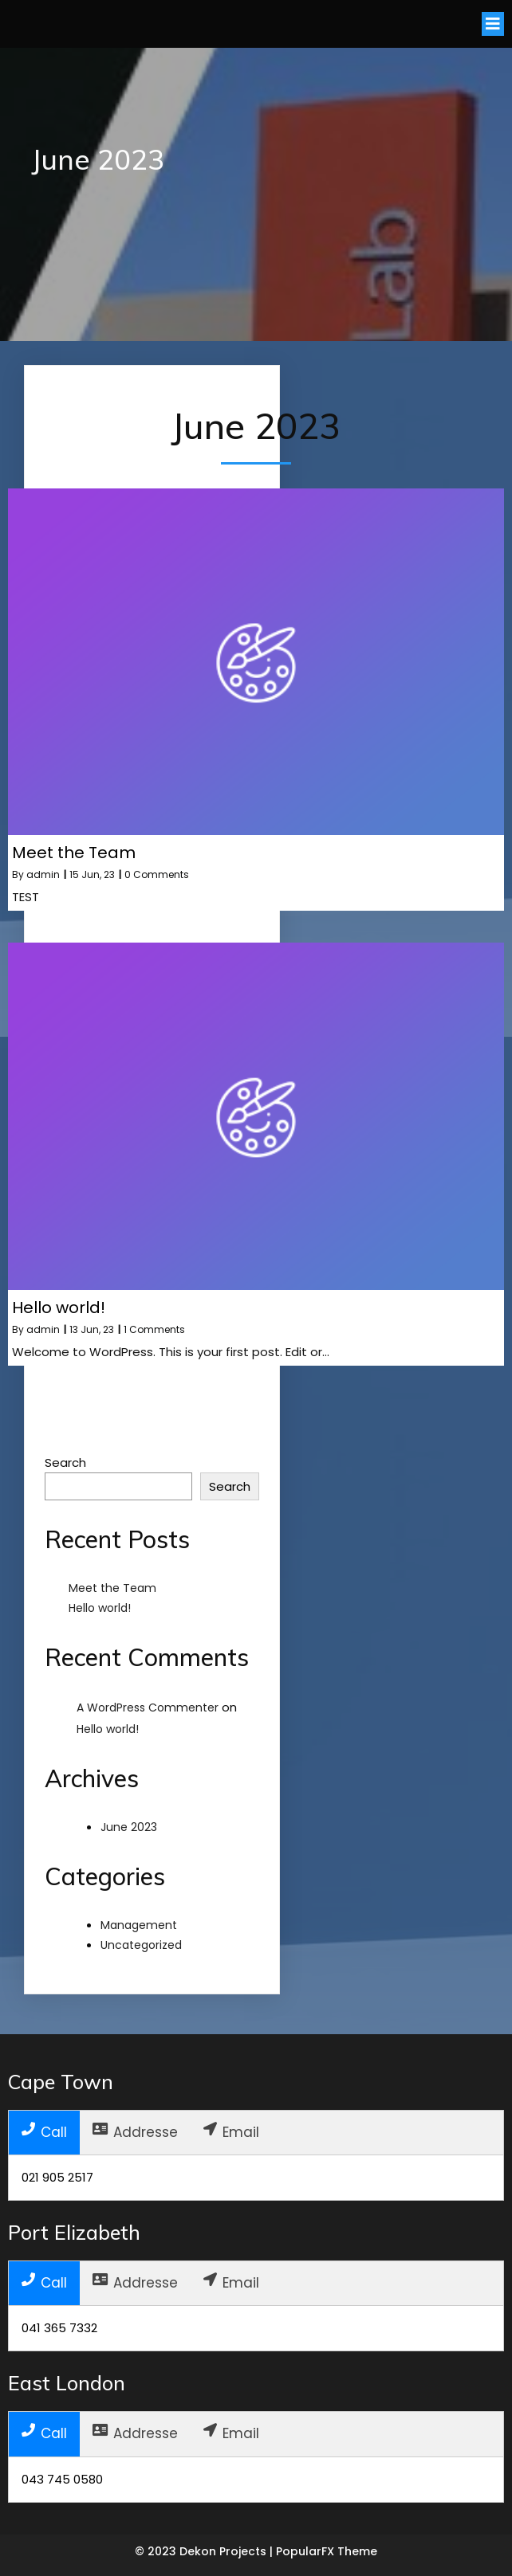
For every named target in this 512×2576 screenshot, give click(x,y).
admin (43, 874)
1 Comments (154, 1329)
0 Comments (156, 874)
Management (138, 1925)
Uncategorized (141, 1945)
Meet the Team (112, 1588)
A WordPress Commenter (148, 1707)
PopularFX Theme (326, 2551)
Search (65, 1462)
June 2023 (128, 1827)
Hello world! (100, 1608)
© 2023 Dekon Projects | (205, 2551)
